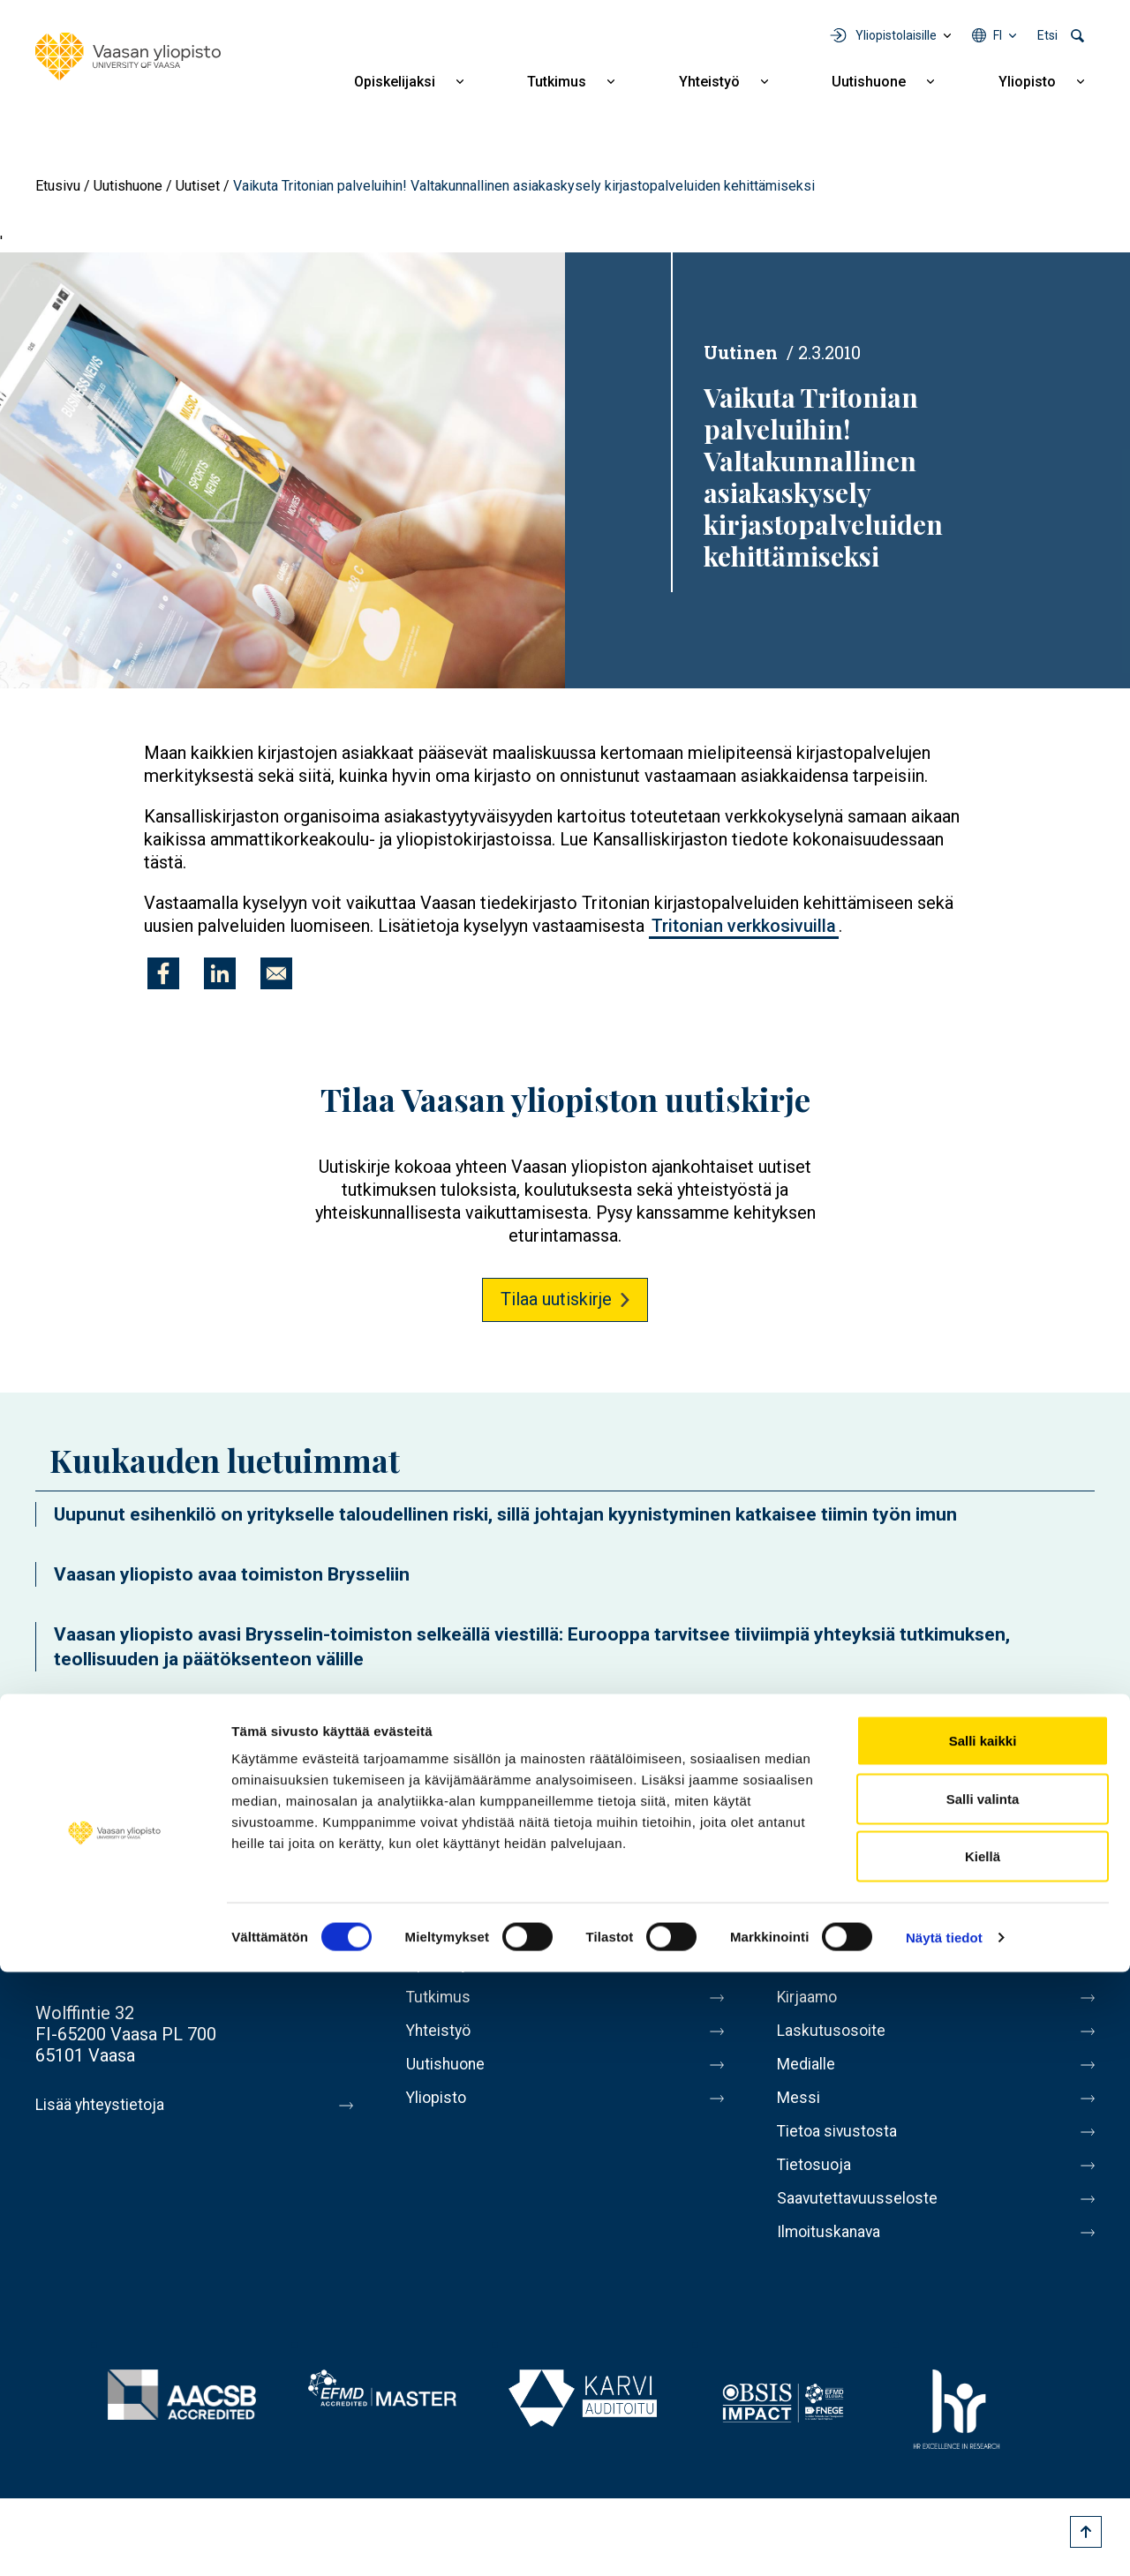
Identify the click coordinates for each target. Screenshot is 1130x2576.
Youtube (930, 1896)
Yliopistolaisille (896, 35)
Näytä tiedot (944, 2541)
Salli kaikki (983, 2344)
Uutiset (198, 185)
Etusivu (57, 185)
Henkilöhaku (824, 1963)
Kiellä (982, 2459)
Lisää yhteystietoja (107, 2104)
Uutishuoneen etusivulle (127, 1727)
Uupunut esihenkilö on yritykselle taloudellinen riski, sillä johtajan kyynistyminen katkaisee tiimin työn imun (505, 1514)
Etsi (1047, 35)
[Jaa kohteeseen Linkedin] (220, 973)
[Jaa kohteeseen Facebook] (163, 973)
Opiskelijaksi (394, 81)
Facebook (832, 1896)
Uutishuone (869, 81)
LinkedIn (1029, 1896)
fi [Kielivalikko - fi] (997, 35)
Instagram (980, 1896)
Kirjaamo (811, 2000)
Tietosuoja (818, 2186)
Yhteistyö (709, 81)
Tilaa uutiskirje (556, 1299)
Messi (801, 2111)
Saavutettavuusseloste (865, 2223)
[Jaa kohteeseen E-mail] (276, 973)
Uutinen (741, 352)
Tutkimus (556, 81)
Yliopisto (1027, 81)
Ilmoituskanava (835, 2260)
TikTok (1079, 1896)
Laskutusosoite (836, 2037)
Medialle (810, 2074)
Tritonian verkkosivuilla (744, 925)
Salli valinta (983, 2402)
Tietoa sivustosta (844, 2148)
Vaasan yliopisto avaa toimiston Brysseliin (232, 1574)
